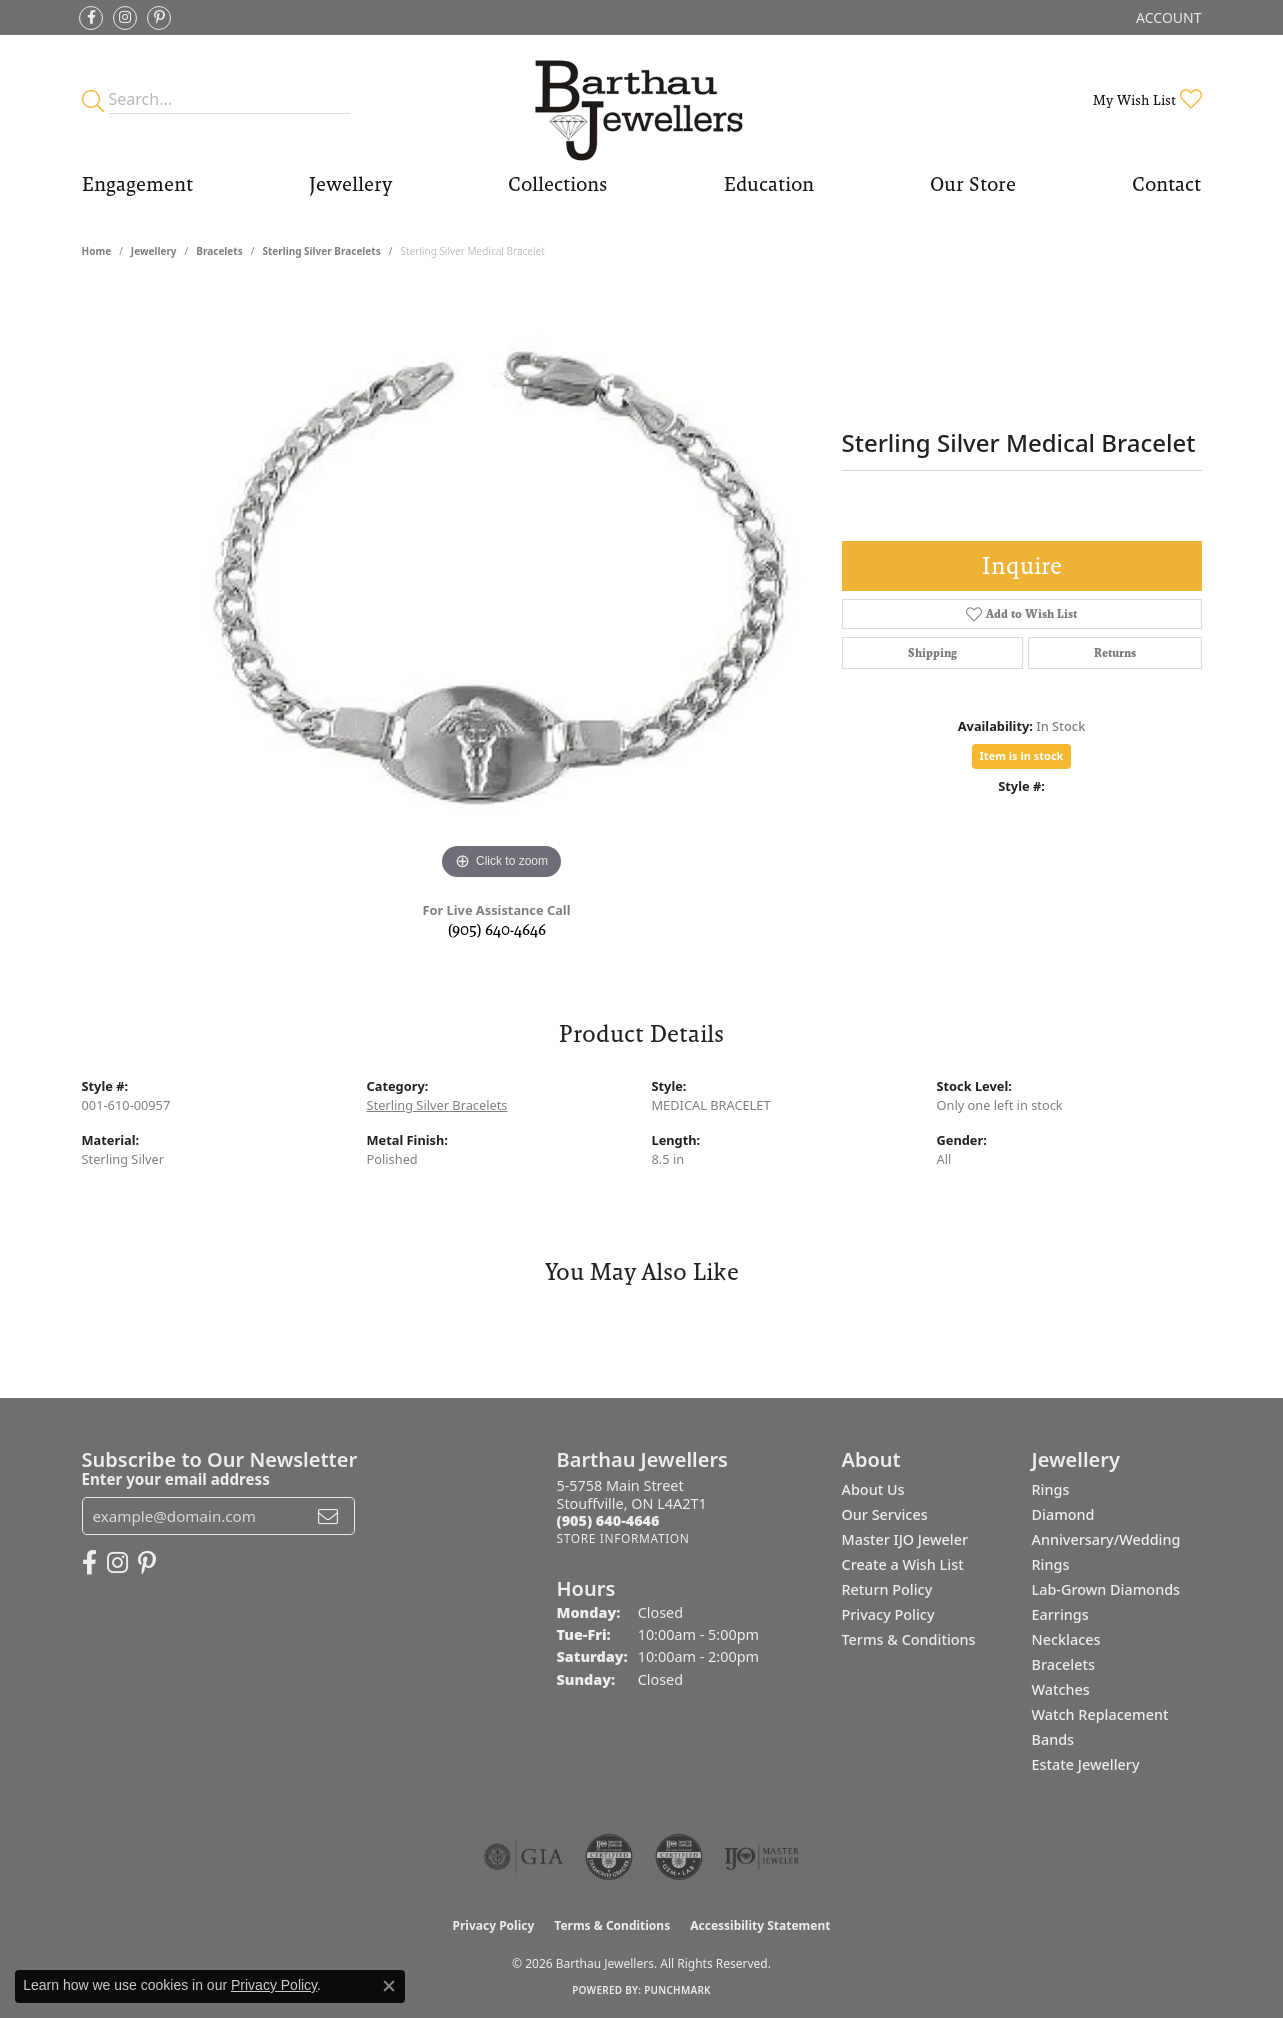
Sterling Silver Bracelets (321, 251)
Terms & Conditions (909, 1639)
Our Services (885, 1514)
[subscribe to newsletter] (328, 1516)
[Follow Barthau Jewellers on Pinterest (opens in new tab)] (159, 18)
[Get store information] (623, 1538)
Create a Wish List (903, 1564)
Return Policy (887, 1589)
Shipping (932, 653)
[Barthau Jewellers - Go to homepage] (641, 99)
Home (97, 251)
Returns (1115, 653)
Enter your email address (176, 1479)
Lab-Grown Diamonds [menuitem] (1106, 1589)
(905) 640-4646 (497, 929)
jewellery (154, 251)
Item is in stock (1022, 755)
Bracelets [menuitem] (1063, 1664)
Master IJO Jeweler (905, 1539)
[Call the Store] (608, 1520)
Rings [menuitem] (1051, 1489)
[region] (502, 585)
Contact (1166, 184)
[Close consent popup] (389, 1986)
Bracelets (219, 251)
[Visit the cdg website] (609, 1857)
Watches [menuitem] (1061, 1689)
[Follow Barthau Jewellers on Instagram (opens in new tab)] (125, 18)
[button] (1166, 17)
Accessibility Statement (760, 1925)
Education (769, 184)
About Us (873, 1489)
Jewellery (350, 184)
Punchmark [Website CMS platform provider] (677, 1990)
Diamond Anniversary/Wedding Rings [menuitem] (1106, 1539)
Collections (557, 184)
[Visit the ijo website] (761, 1857)
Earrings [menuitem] (1060, 1614)
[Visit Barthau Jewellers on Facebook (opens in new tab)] (91, 18)
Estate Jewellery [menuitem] (1086, 1764)
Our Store (973, 184)
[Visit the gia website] (524, 1857)
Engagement (137, 184)
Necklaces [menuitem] (1066, 1639)
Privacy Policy (888, 1614)
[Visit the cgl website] (679, 1857)
